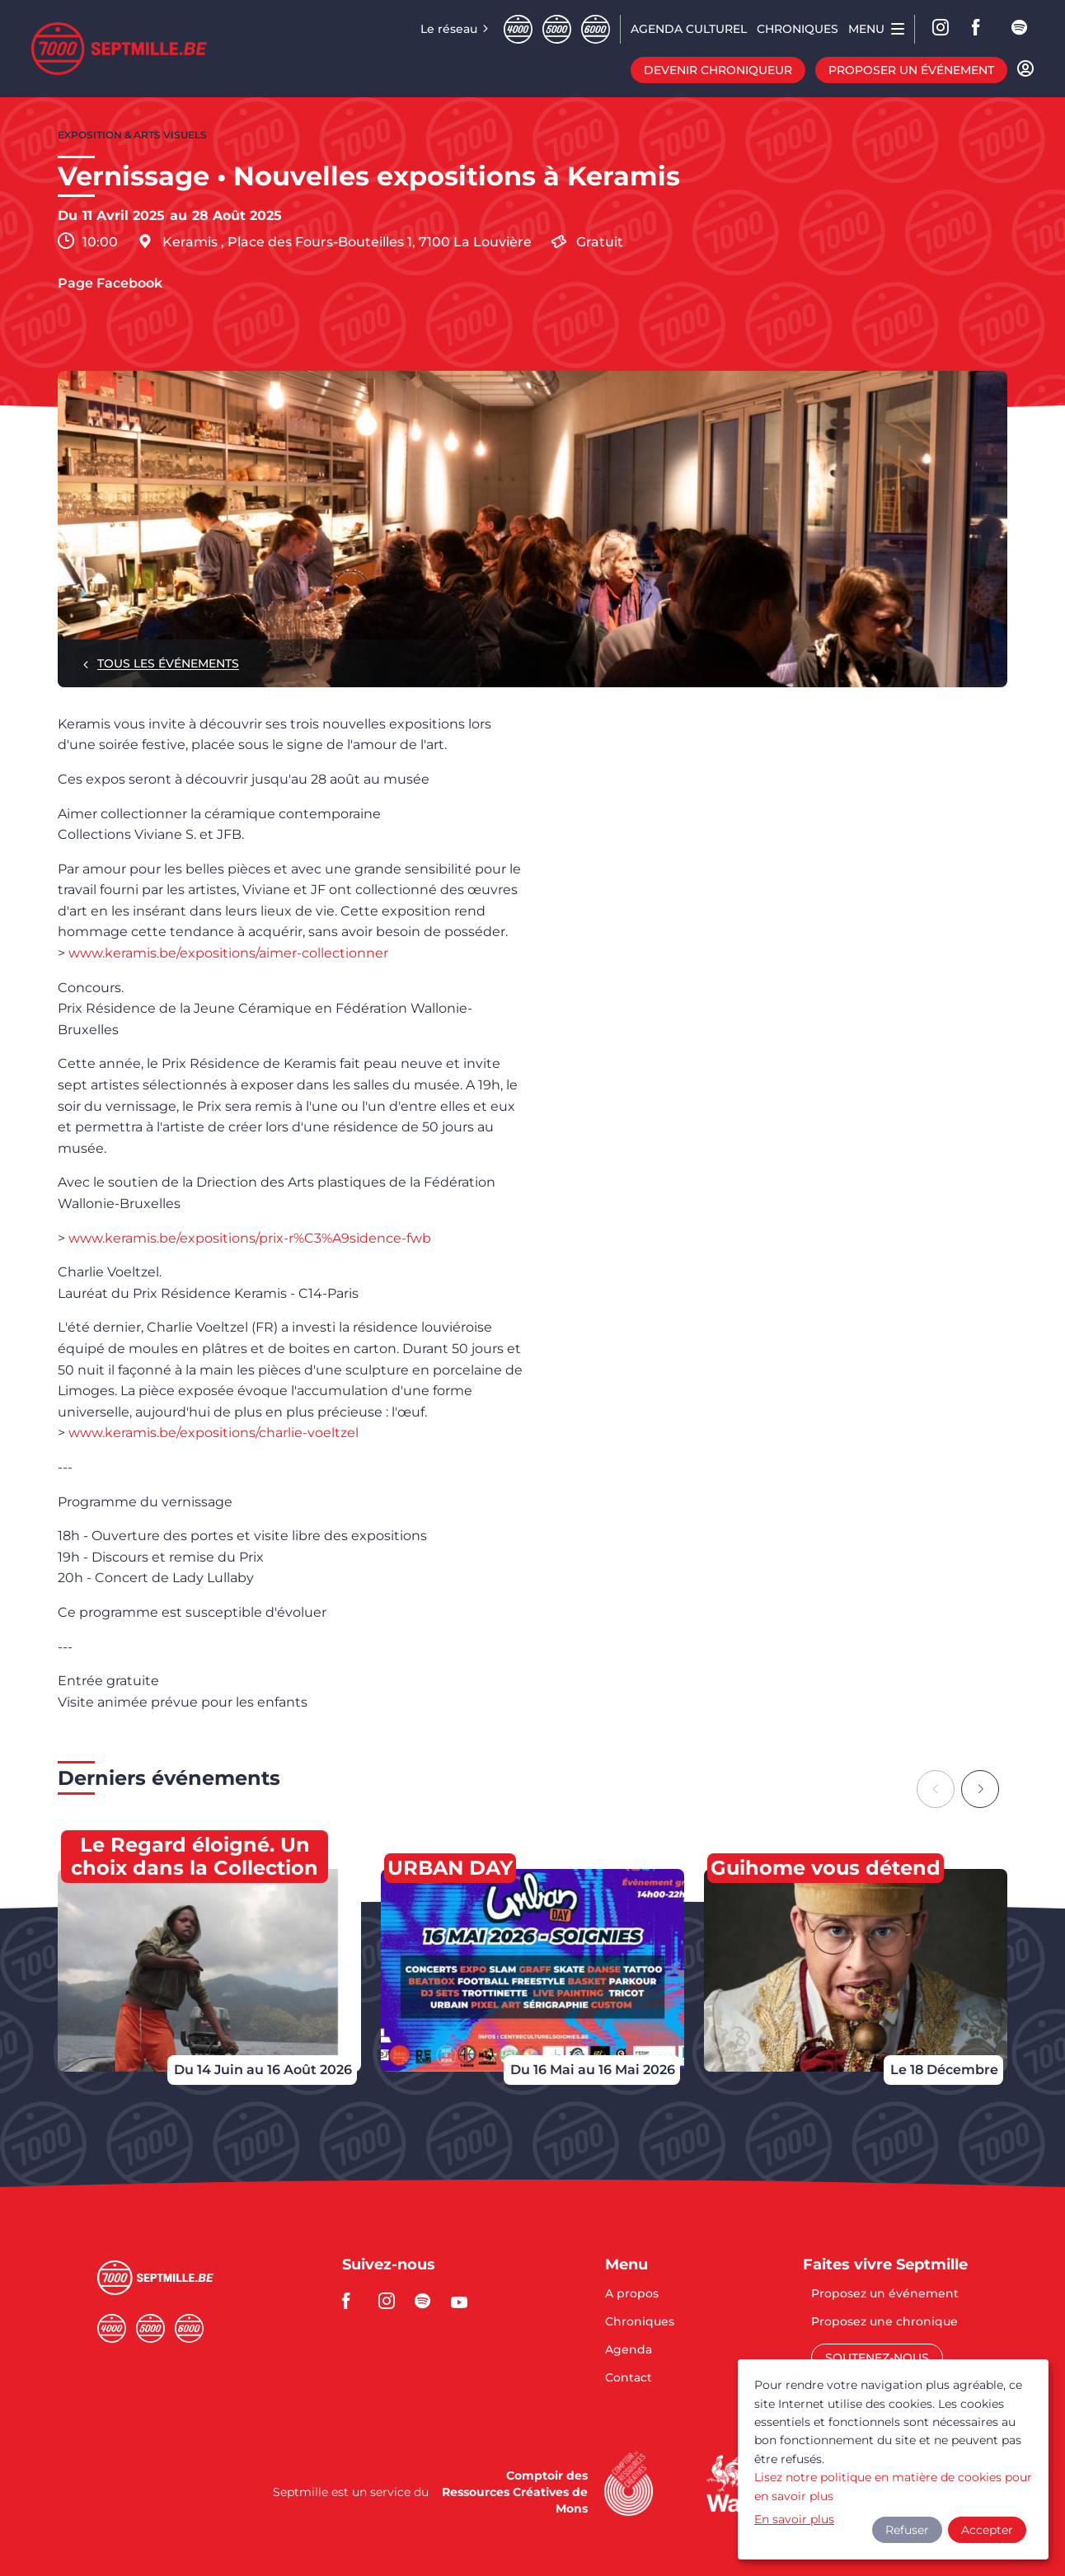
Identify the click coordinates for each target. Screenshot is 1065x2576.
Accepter (987, 2529)
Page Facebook (110, 283)
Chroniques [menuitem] (797, 29)
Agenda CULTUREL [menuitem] (689, 29)
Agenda (628, 2350)
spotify (1020, 29)
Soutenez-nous (877, 2357)
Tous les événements (168, 663)
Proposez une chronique (884, 2322)
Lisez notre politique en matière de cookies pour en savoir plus (893, 2486)
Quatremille (518, 29)
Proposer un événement (911, 70)
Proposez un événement (885, 2294)
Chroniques (639, 2322)
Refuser (907, 2529)
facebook (981, 29)
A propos (632, 2294)
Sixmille (595, 29)
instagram (391, 2301)
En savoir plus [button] (794, 2519)
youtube (464, 2301)
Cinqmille (556, 29)
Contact (628, 2377)
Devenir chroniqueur (718, 70)
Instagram (941, 29)
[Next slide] (980, 1789)
